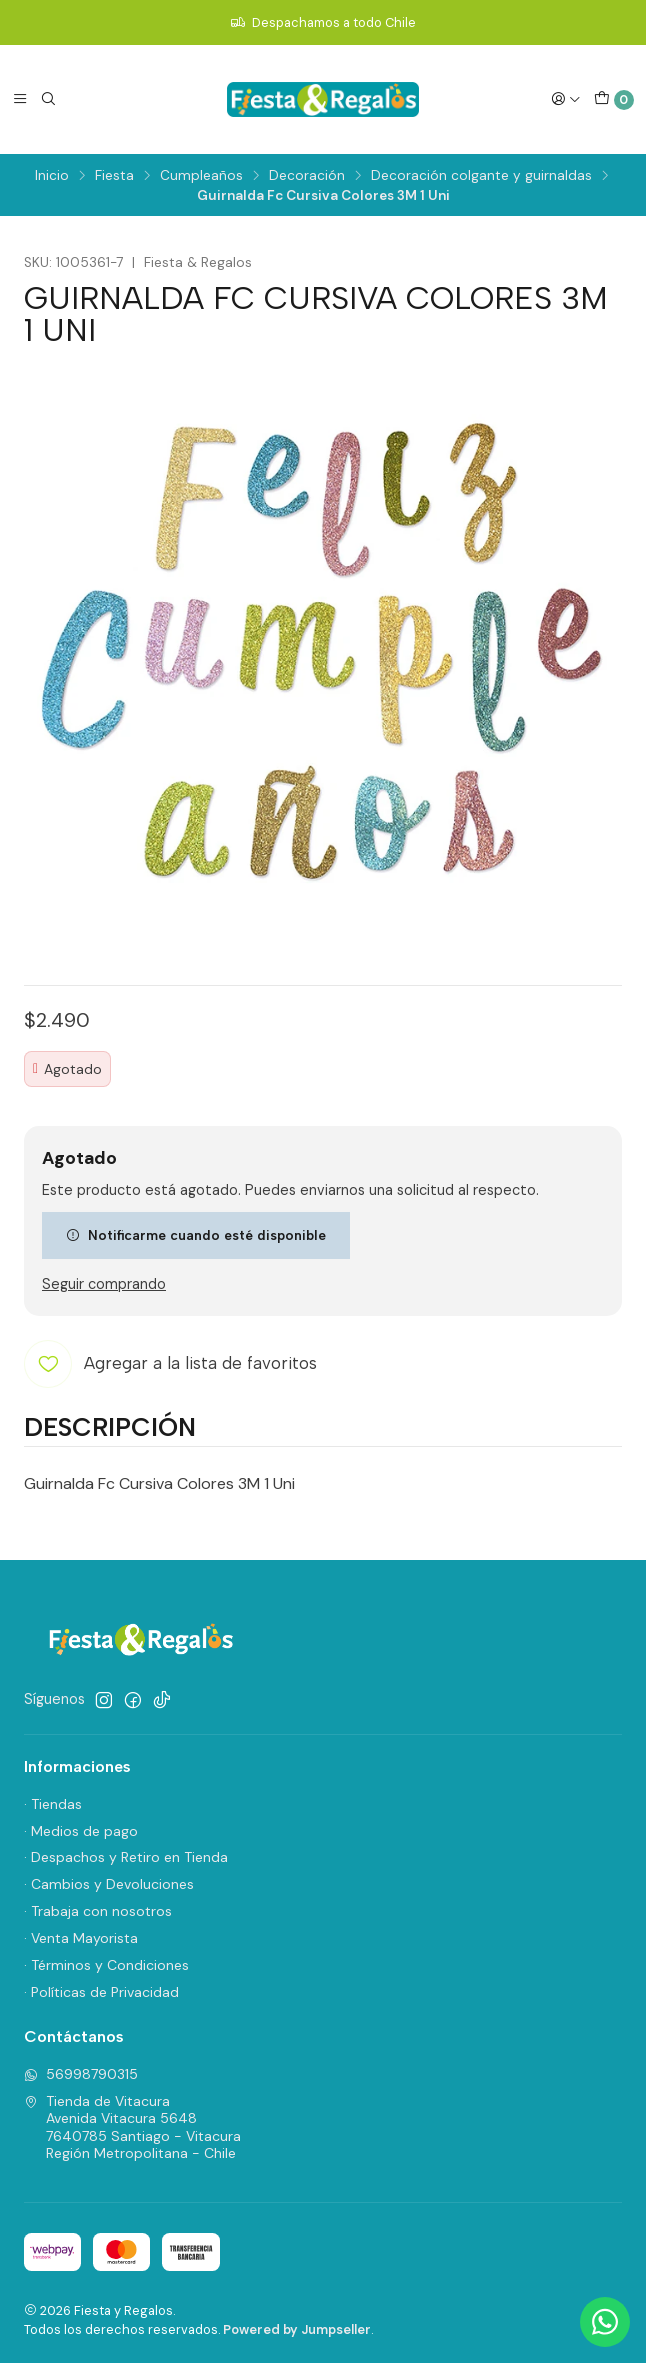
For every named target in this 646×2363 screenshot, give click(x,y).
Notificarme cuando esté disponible (196, 1235)
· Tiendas (53, 1804)
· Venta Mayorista (81, 1938)
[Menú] (20, 99)
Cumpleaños (201, 176)
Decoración (307, 176)
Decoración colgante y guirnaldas (481, 176)
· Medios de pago (81, 1831)
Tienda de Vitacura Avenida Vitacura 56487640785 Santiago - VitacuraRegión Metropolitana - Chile (132, 2127)
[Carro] (614, 100)
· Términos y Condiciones (106, 1965)
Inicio (52, 176)
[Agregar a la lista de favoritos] (170, 1364)
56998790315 (81, 2074)
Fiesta (114, 176)
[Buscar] (48, 99)
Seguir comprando (104, 1284)
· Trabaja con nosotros (98, 1911)
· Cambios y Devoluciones (109, 1884)
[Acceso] (566, 99)
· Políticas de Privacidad (101, 1992)
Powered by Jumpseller (297, 2329)
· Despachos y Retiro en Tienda (126, 1857)
